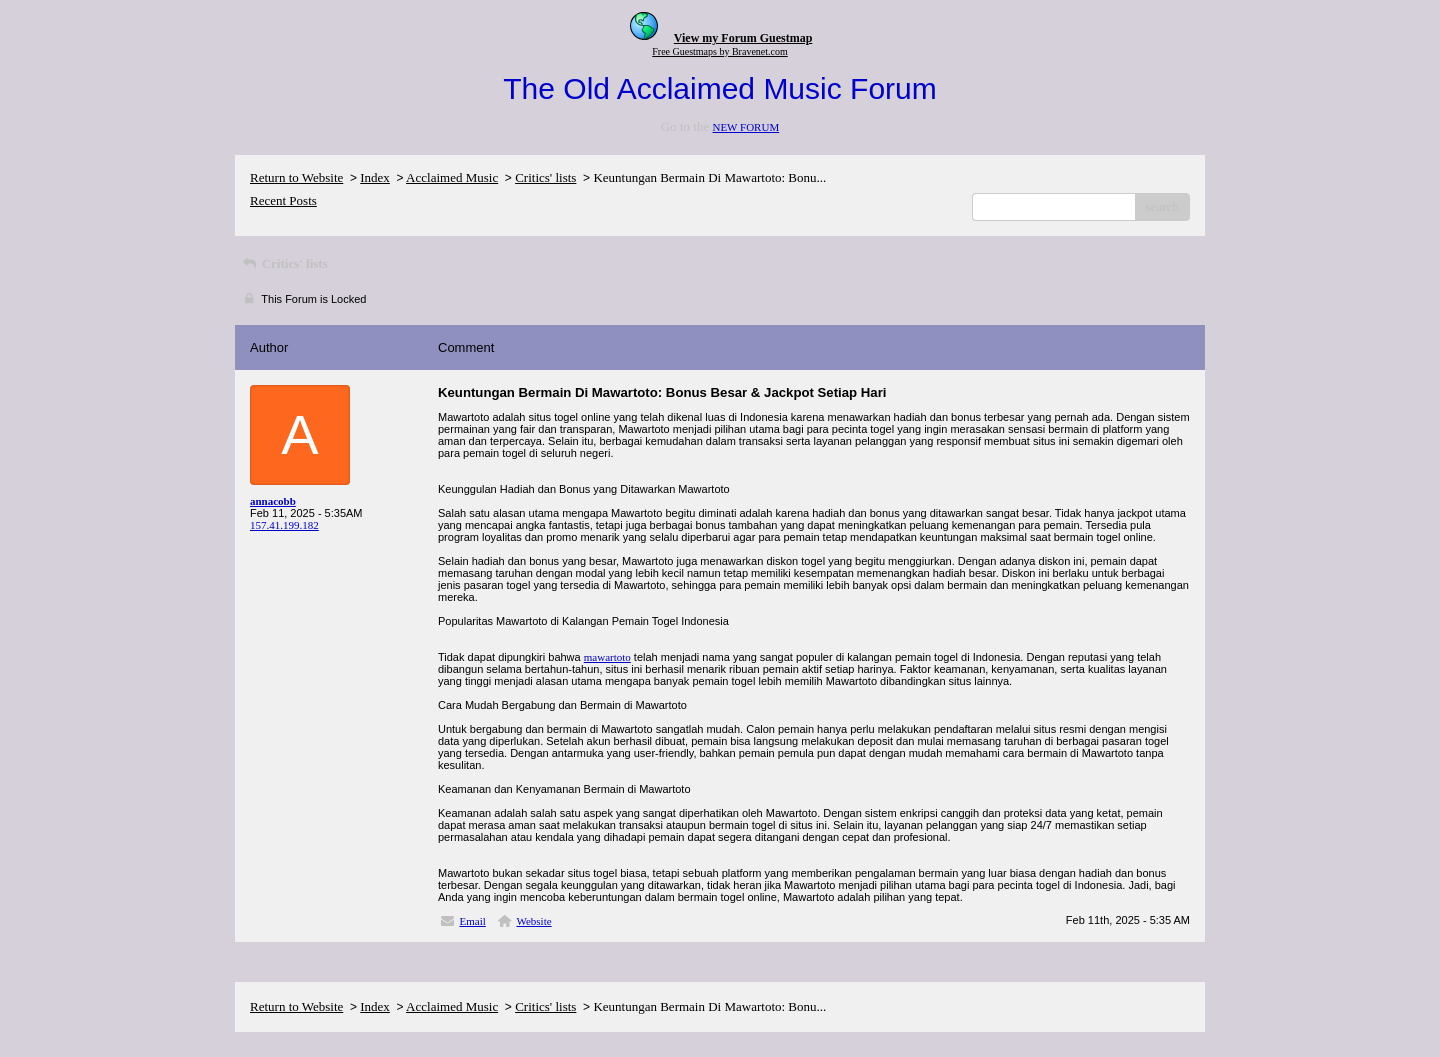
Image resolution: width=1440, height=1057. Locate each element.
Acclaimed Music (452, 177)
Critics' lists (545, 177)
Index (375, 177)
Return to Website (296, 177)
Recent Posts (283, 200)
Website (533, 921)
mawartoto (607, 657)
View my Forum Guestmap (743, 38)
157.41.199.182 (284, 525)
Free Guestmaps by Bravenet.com (720, 51)
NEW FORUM (745, 127)
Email (473, 921)
